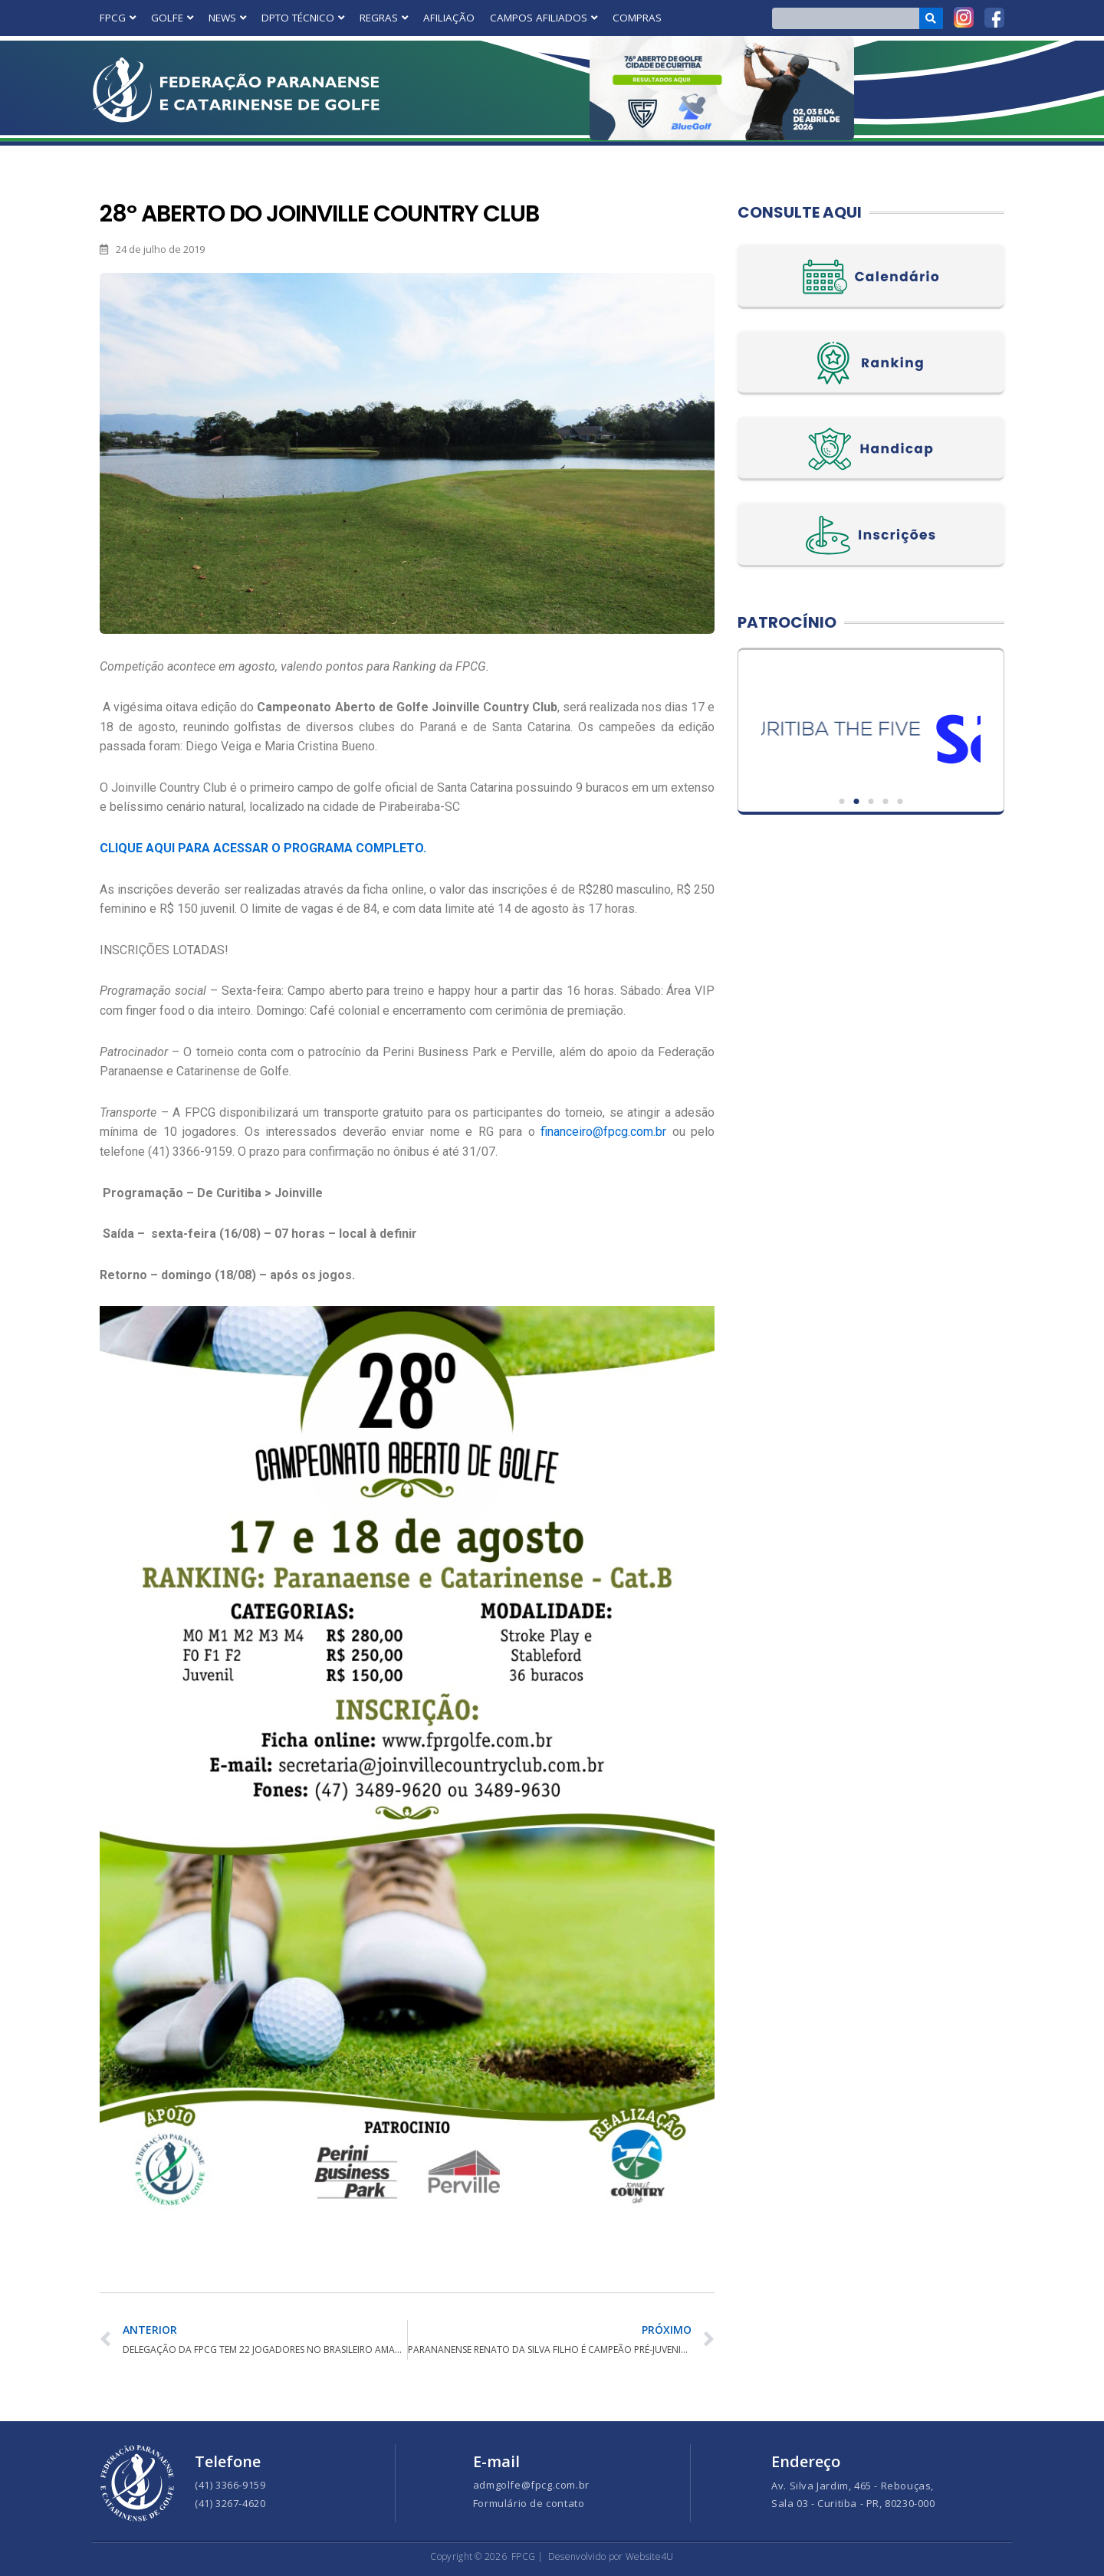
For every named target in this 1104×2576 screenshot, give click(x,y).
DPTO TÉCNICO (302, 18)
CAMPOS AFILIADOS (543, 18)
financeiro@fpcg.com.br (603, 1131)
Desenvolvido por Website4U (611, 2556)
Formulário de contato (529, 2503)
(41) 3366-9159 (230, 2485)
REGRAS (384, 18)
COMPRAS (637, 18)
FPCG (118, 18)
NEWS (227, 18)
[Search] (931, 18)
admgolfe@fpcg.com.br (531, 2485)
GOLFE (172, 18)
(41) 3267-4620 (230, 2503)
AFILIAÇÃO (449, 18)
